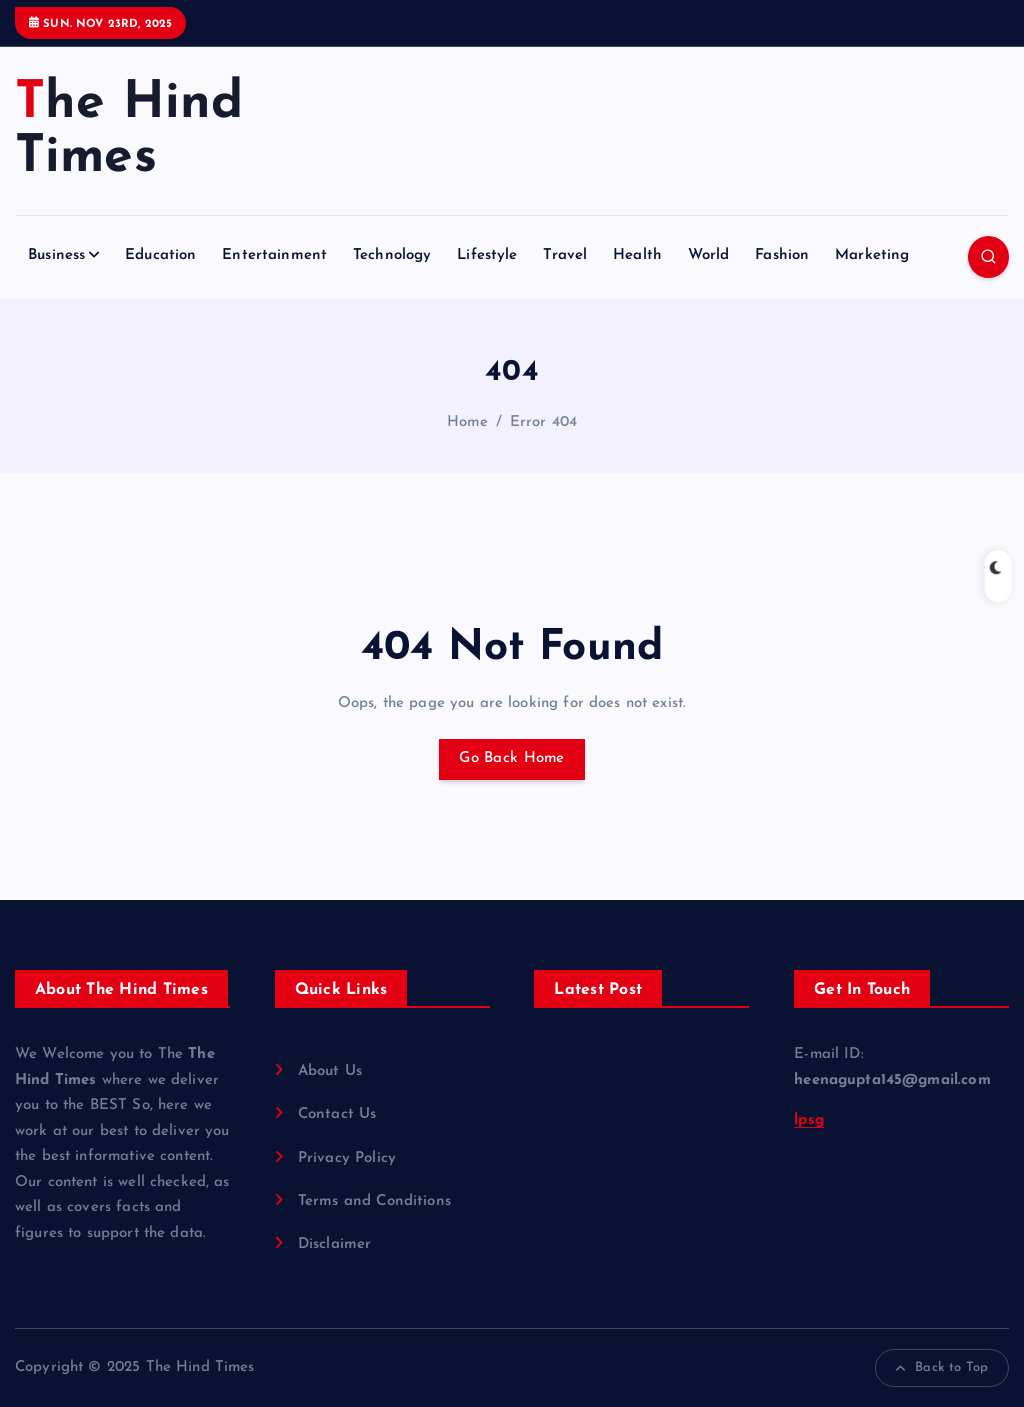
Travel (565, 255)
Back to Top (942, 1368)
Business (56, 255)
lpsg (809, 1120)
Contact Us (337, 1114)
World (709, 255)
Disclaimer (335, 1244)
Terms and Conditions (374, 1201)
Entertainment (274, 255)
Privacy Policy (347, 1158)
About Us (330, 1071)
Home (468, 422)
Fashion (782, 255)
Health (637, 255)
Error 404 (543, 422)
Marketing (872, 255)
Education (160, 255)
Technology (392, 255)
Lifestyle (487, 255)
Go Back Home (511, 758)
